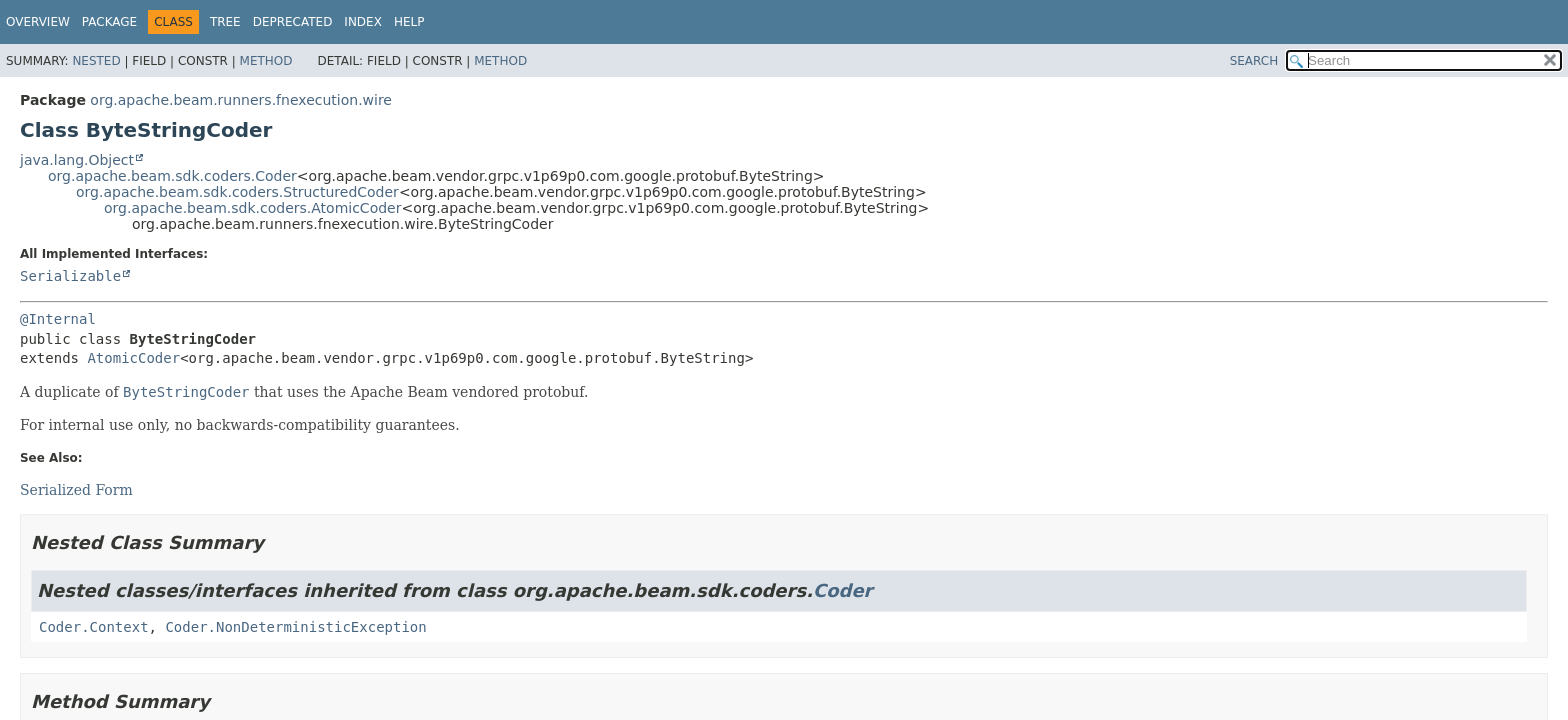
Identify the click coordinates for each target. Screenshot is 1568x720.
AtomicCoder (133, 358)
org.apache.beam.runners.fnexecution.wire (241, 100)
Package (109, 22)
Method (266, 61)
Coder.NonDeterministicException (295, 627)
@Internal (58, 319)
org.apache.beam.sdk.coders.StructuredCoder (237, 192)
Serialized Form (76, 490)
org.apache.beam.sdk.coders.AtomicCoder (252, 208)
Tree (225, 22)
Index (363, 22)
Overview (38, 22)
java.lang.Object (77, 160)
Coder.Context (94, 627)
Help (409, 22)
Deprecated (293, 22)
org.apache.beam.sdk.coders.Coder (172, 176)
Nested (96, 61)
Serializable (70, 276)
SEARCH (1254, 61)
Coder (843, 590)
